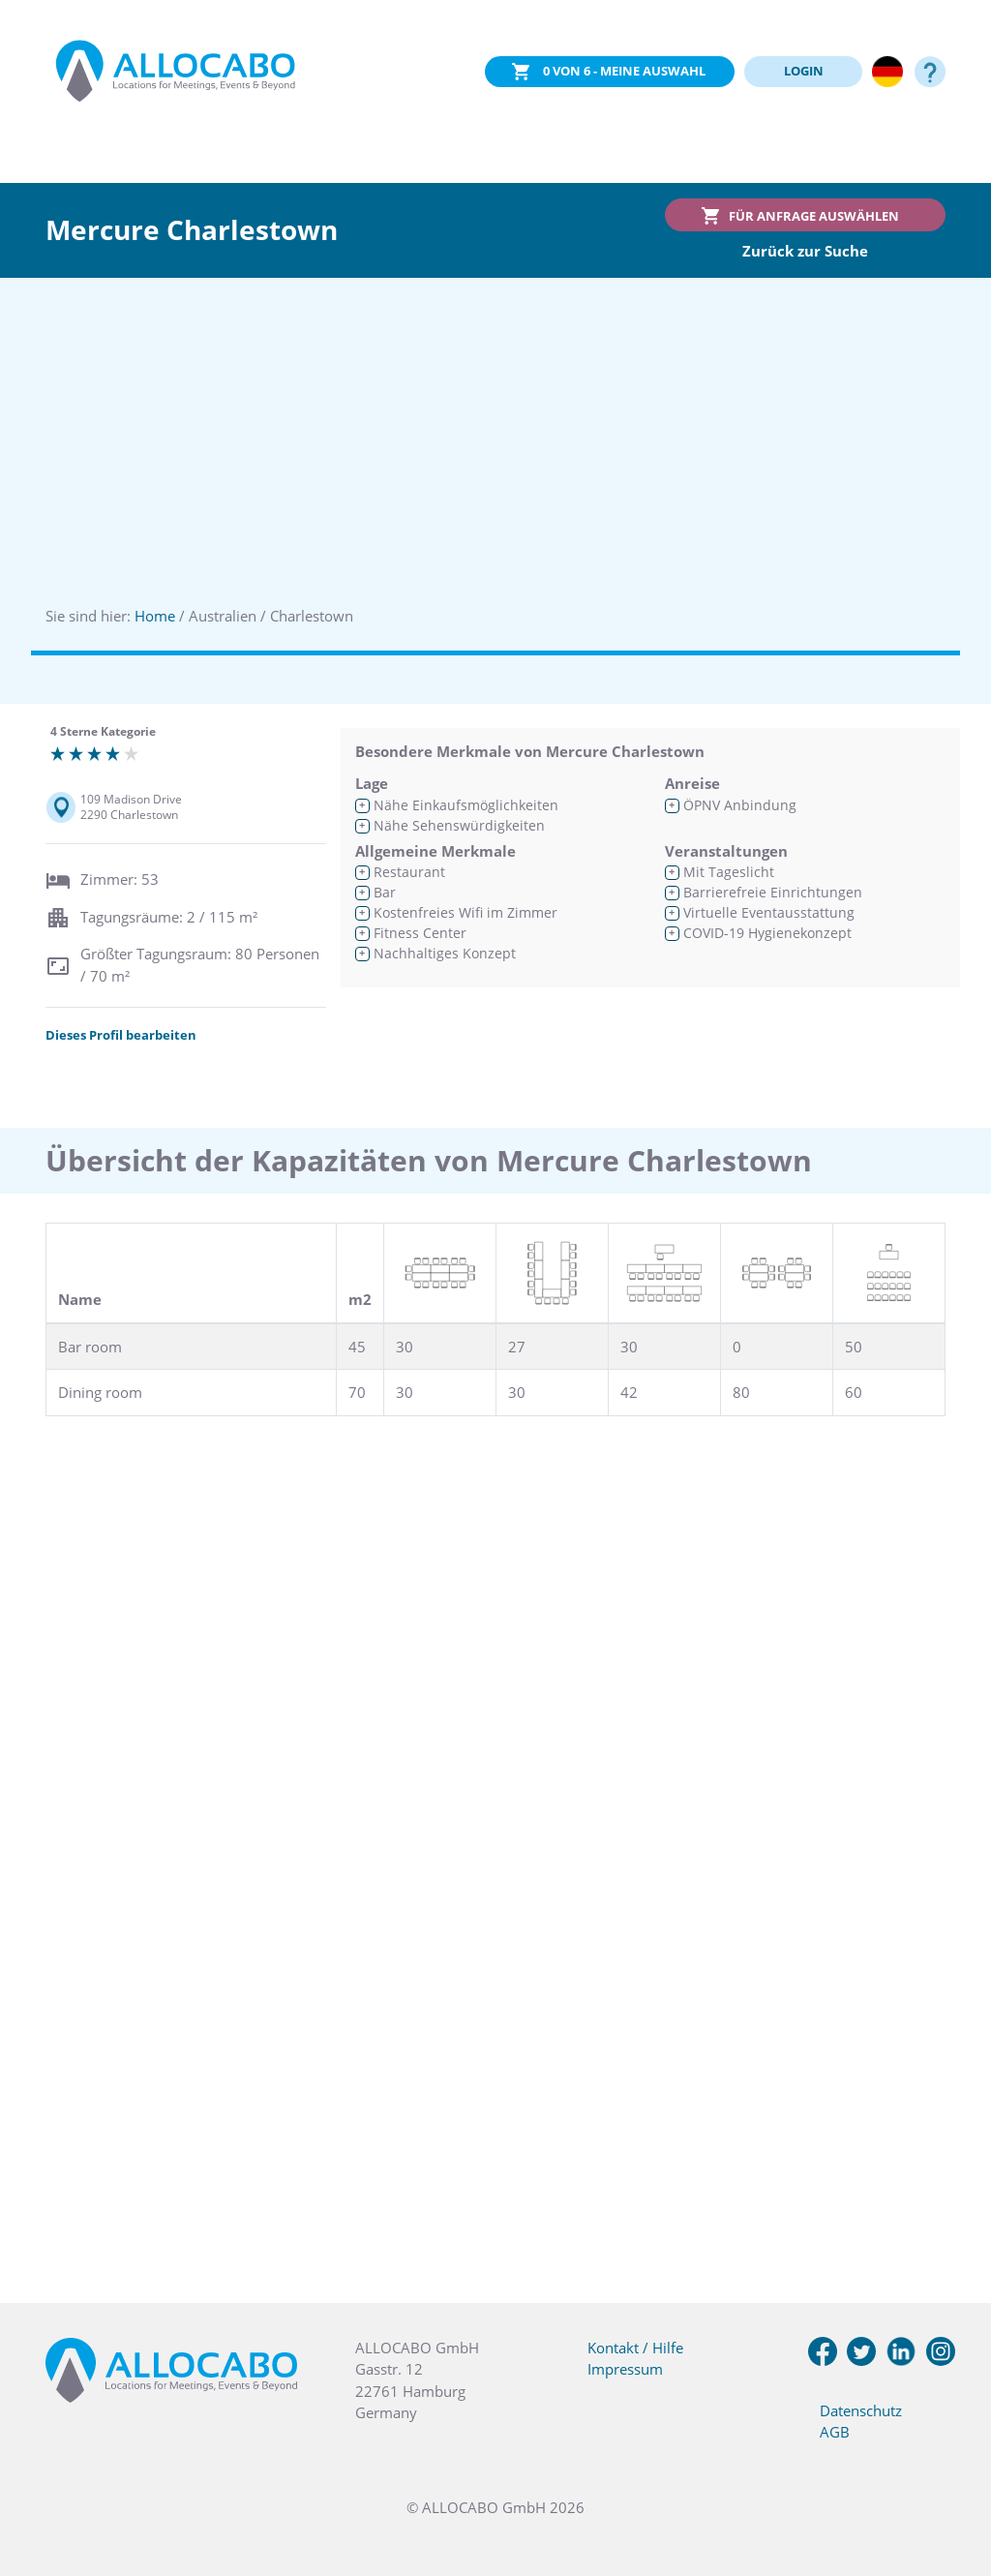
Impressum (625, 2369)
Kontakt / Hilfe (635, 2347)
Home (155, 615)
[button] (952, 2479)
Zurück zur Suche (805, 250)
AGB (835, 2431)
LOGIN (804, 70)
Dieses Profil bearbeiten (120, 1035)
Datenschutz (861, 2410)
